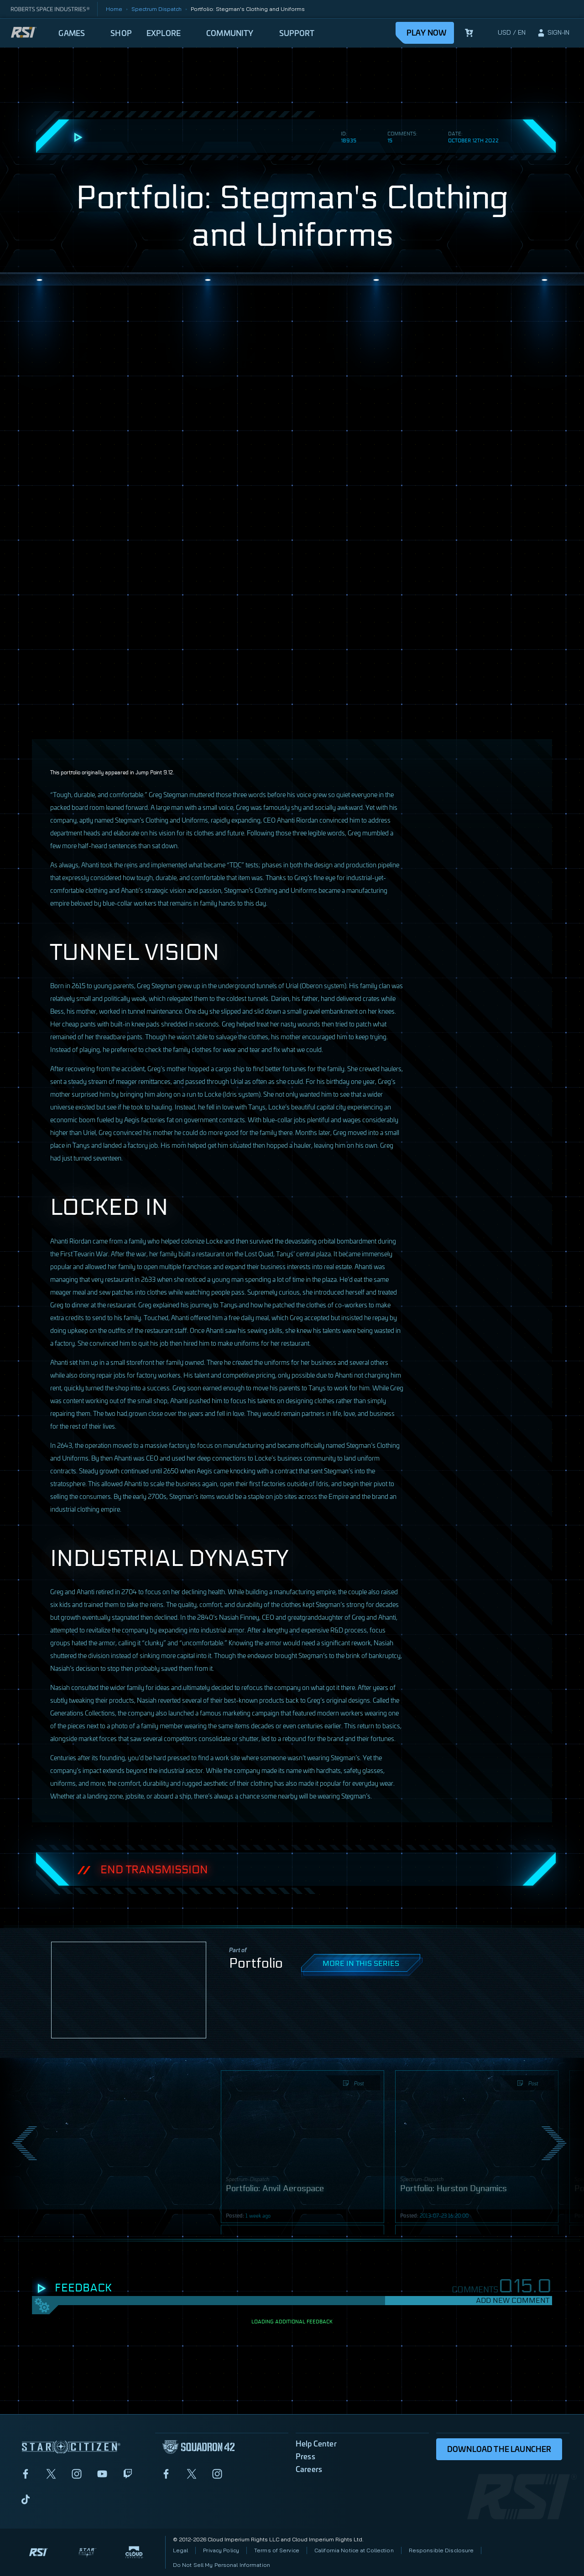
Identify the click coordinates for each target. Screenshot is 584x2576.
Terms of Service (276, 2550)
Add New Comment (512, 2300)
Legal (180, 2550)
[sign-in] (553, 33)
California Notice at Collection (354, 2550)
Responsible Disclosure (441, 2550)
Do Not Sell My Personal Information (221, 2564)
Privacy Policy (221, 2550)
